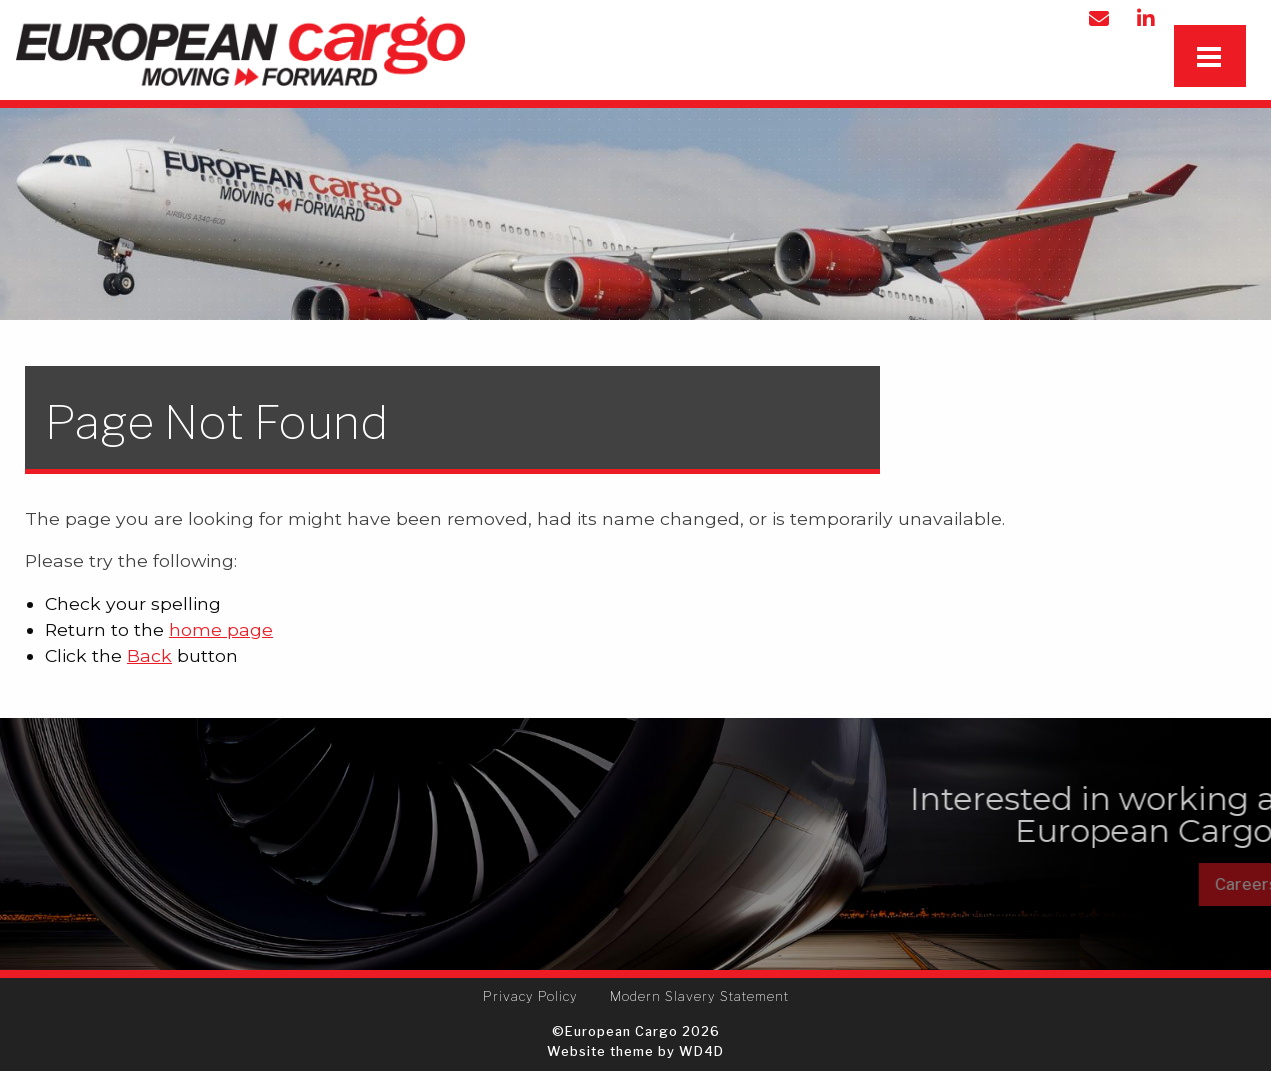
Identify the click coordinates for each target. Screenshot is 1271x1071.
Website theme (600, 1051)
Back (149, 655)
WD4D (701, 1051)
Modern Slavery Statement (699, 996)
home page (221, 629)
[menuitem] (530, 996)
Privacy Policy (530, 996)
